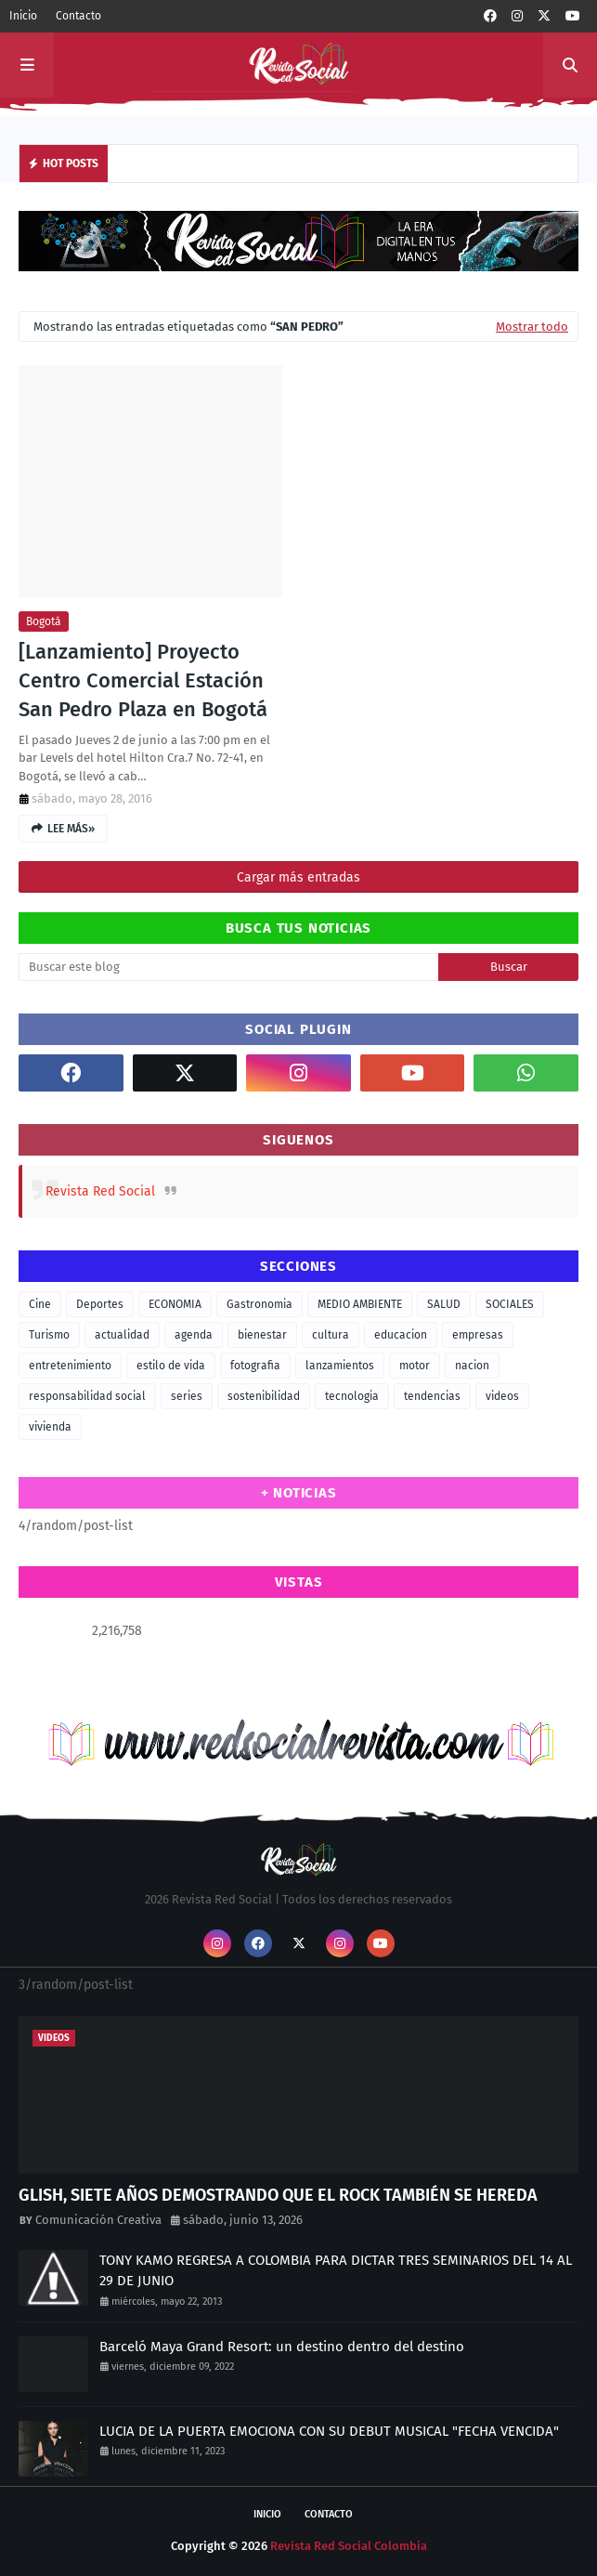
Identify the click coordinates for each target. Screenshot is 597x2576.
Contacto (78, 15)
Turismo (49, 1334)
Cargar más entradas (298, 877)
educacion (400, 1334)
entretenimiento (70, 1365)
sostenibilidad (263, 1396)
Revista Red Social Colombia (348, 2546)
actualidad (122, 1334)
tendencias (432, 1396)
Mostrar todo (532, 326)
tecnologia (352, 1396)
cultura (330, 1334)
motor (414, 1365)
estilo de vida (170, 1365)
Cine (40, 1304)
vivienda (50, 1426)
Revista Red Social (100, 1191)
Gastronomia (259, 1304)
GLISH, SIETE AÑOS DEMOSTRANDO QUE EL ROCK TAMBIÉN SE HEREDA (278, 2195)
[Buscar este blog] (228, 967)
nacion (472, 1365)
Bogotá (43, 621)
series (186, 1396)
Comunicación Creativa (98, 2220)
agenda (194, 1334)
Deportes (99, 1304)
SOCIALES (510, 1304)
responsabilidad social (87, 1396)
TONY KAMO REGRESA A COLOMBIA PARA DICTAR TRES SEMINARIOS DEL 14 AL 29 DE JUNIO (335, 2271)
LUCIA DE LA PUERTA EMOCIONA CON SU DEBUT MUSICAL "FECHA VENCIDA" (329, 2431)
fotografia (255, 1365)
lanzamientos (339, 1365)
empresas (477, 1334)
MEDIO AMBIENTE (360, 1304)
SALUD (444, 1304)
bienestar (262, 1334)
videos (502, 1396)
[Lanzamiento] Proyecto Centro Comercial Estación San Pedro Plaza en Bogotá (143, 680)
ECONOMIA (175, 1304)
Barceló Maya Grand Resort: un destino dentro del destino (281, 2346)
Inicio (23, 15)
